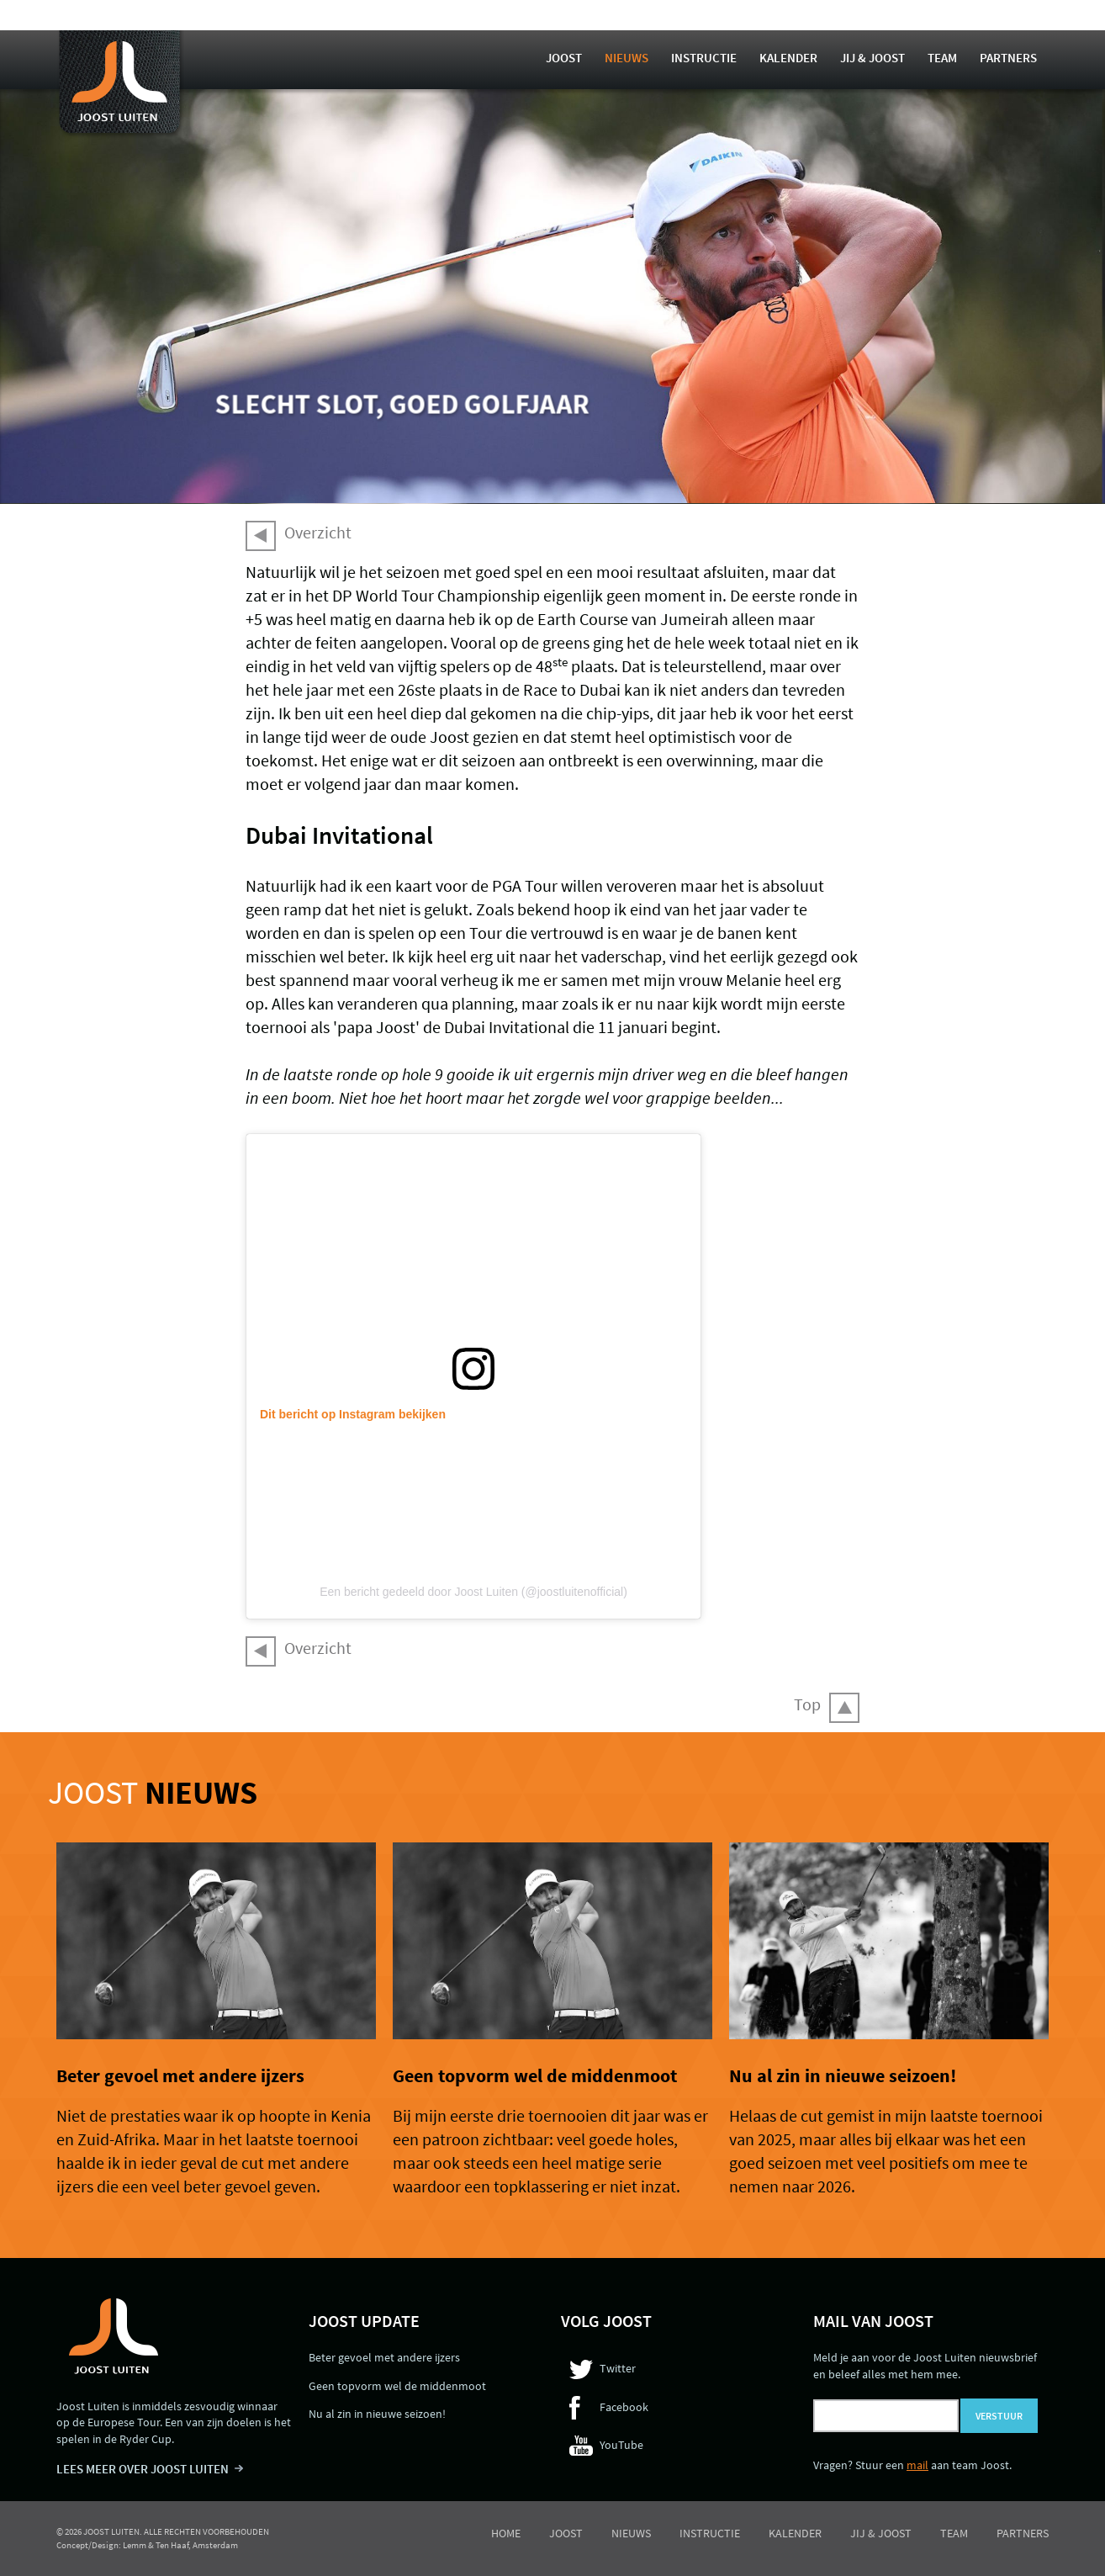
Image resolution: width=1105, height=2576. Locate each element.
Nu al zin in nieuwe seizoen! (842, 2075)
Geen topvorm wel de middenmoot (535, 2075)
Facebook (624, 2406)
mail (917, 2465)
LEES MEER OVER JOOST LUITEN (142, 2469)
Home (506, 2533)
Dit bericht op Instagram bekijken (353, 1414)
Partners (1008, 58)
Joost (564, 58)
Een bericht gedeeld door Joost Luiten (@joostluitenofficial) (473, 1591)
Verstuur (999, 2415)
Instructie (704, 58)
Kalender (788, 58)
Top (807, 1704)
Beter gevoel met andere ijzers (180, 2075)
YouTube (621, 2444)
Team (942, 58)
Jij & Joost (872, 58)
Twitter (618, 2368)
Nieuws (626, 58)
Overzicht (318, 532)
